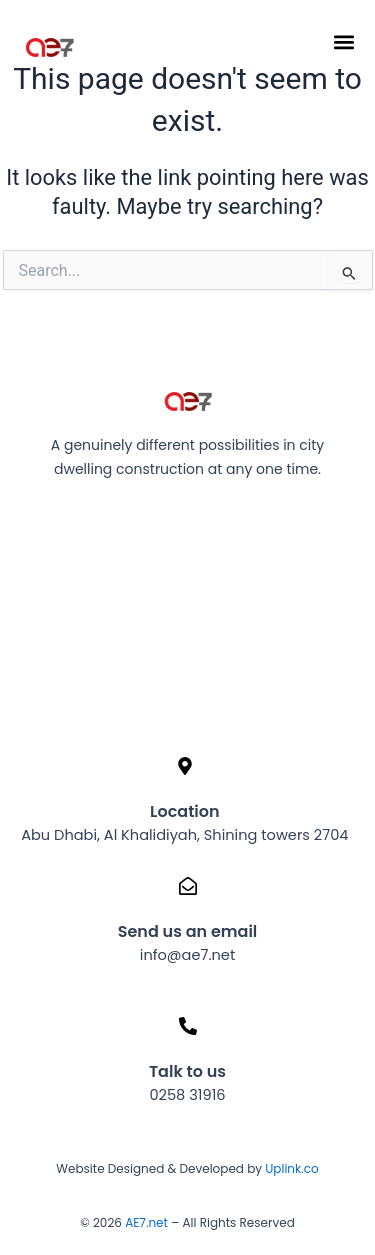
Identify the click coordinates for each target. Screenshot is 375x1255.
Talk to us (187, 1071)
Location (184, 811)
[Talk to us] (188, 1026)
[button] (343, 41)
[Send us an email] (188, 886)
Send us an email (188, 931)
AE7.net (146, 1222)
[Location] (185, 766)
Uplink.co (290, 1168)
